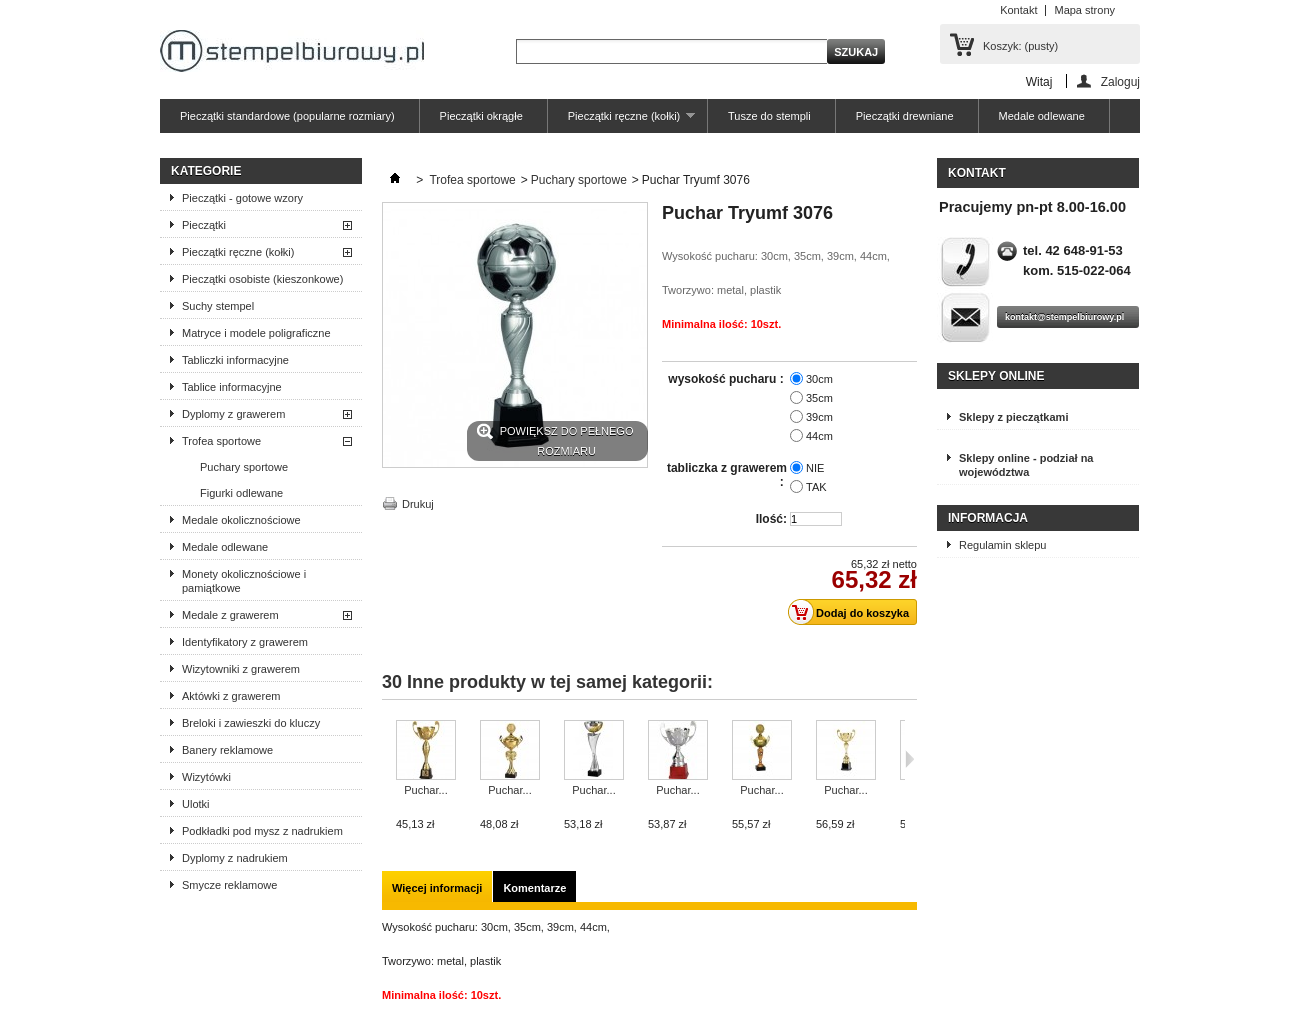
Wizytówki (206, 777)
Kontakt (1018, 10)
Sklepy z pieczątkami (1013, 417)
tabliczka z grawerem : (727, 475)
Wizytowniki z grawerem (241, 669)
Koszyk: (1020, 46)
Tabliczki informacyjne (235, 360)
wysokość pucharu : (727, 379)
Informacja (988, 518)
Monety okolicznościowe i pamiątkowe (244, 581)
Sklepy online (996, 376)
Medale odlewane (1042, 116)
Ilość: (771, 519)
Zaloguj (1120, 81)
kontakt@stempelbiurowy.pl (1064, 317)
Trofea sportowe (221, 441)
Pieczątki (204, 225)
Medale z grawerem (230, 615)
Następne (909, 759)
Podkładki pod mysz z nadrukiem (262, 831)
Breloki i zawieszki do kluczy (251, 723)
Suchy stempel (218, 306)
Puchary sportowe (244, 467)
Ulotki (196, 804)
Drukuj (418, 504)
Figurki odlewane (241, 493)
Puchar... (425, 790)
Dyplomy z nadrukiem (235, 858)
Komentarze (534, 888)
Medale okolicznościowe (241, 520)
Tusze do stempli (769, 116)
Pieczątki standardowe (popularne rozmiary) (287, 116)
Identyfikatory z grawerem (245, 642)
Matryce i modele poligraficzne (256, 333)
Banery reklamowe (227, 750)
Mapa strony (1084, 10)
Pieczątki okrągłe (481, 116)
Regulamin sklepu (1002, 545)
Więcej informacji (437, 888)
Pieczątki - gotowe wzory (242, 198)
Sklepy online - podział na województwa (1026, 465)
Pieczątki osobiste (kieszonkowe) (262, 279)
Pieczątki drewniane (905, 116)
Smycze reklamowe (229, 885)
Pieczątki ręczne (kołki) (621, 121)
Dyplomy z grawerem (233, 414)
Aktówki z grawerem (231, 696)
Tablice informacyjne (232, 387)
